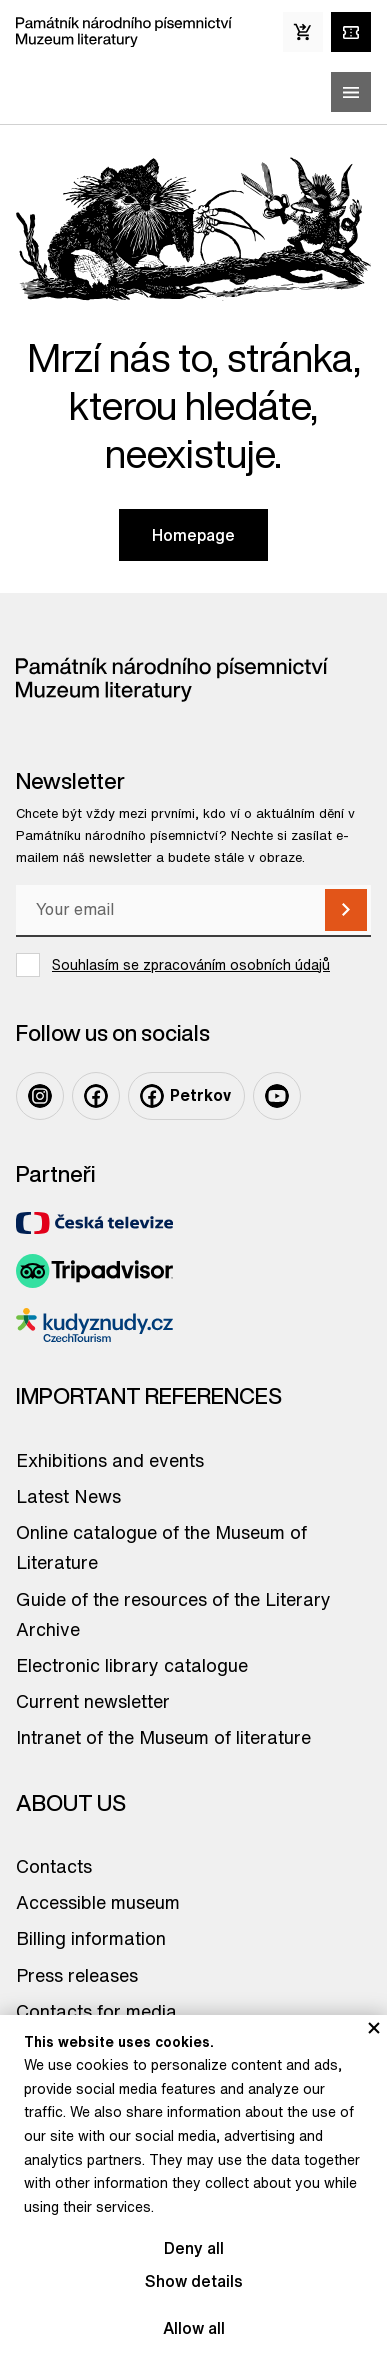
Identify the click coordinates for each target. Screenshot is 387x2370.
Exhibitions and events (110, 1460)
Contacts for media (96, 2011)
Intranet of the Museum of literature (163, 1737)
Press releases (77, 1975)
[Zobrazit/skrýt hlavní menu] (351, 92)
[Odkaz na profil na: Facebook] (96, 1096)
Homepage (193, 535)
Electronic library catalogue (132, 1665)
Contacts (54, 1866)
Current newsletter (93, 1701)
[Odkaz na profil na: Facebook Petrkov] (186, 1096)
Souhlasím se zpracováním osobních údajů (191, 965)
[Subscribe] (346, 910)
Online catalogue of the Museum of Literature (161, 1547)
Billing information (91, 1938)
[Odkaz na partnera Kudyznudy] (94, 1325)
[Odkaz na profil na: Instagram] (40, 1096)
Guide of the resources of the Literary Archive (173, 1614)
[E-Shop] (303, 32)
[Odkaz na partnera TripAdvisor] (94, 1270)
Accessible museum (98, 1902)
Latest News (68, 1496)
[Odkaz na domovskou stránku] (124, 32)
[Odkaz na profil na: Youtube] (277, 1096)
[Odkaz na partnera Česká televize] (94, 1223)
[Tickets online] (351, 32)
